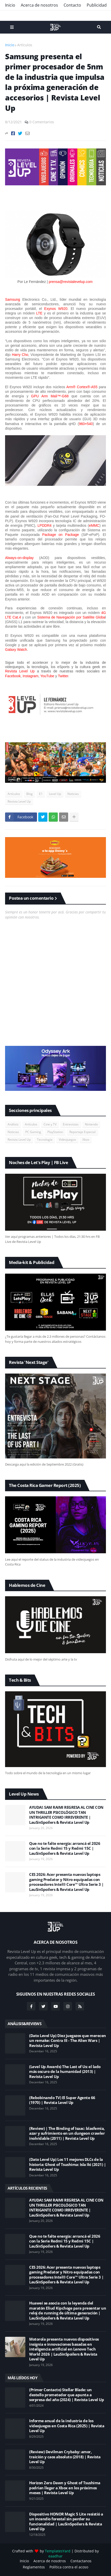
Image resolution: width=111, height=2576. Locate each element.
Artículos (24, 44)
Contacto (72, 5)
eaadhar (55, 2556)
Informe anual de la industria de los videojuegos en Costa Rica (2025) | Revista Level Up (66, 2425)
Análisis (13, 1124)
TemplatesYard (57, 2551)
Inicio (10, 5)
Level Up (55, 794)
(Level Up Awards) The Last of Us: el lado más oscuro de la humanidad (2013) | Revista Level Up (65, 2071)
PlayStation (55, 1132)
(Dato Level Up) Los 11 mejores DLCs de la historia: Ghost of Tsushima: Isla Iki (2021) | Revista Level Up (67, 2164)
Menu (12, 27)
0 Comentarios (41, 121)
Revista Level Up (19, 801)
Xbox (85, 1139)
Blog (29, 794)
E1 (41, 794)
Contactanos (80, 2560)
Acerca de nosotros (39, 5)
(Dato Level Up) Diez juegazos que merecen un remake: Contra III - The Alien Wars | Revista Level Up (67, 2040)
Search (99, 27)
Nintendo (91, 1124)
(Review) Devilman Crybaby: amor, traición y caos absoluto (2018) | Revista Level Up (65, 2456)
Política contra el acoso (68, 2567)
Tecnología (44, 1139)
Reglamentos (34, 2567)
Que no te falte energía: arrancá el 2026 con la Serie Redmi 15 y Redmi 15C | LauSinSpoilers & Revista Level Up (64, 1848)
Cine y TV (50, 1124)
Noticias (73, 794)
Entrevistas (71, 1124)
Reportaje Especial (82, 1132)
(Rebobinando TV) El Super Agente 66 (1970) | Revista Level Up (62, 2100)
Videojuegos (67, 1139)
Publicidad (97, 5)
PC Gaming (33, 1132)
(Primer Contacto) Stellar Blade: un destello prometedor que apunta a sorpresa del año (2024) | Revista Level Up (66, 2394)
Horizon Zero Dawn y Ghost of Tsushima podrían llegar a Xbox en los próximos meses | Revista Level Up (64, 2487)
